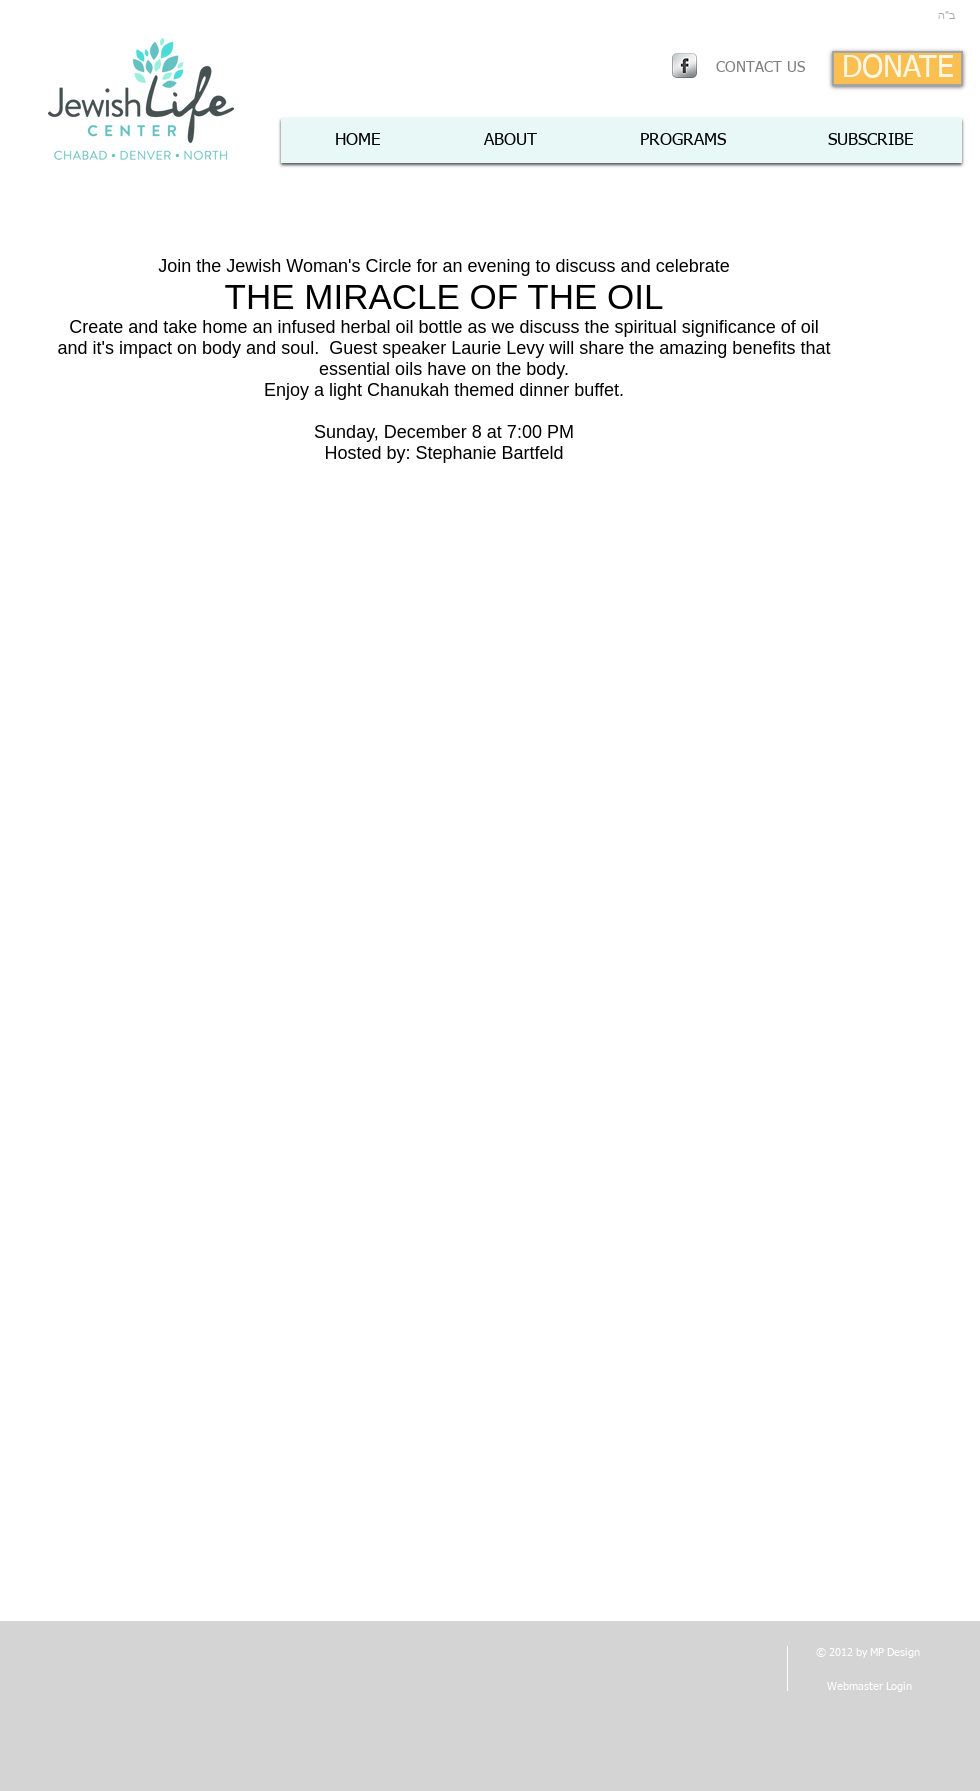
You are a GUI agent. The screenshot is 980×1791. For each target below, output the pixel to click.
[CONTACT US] (760, 68)
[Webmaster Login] (869, 1687)
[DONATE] (897, 68)
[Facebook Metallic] (684, 65)
